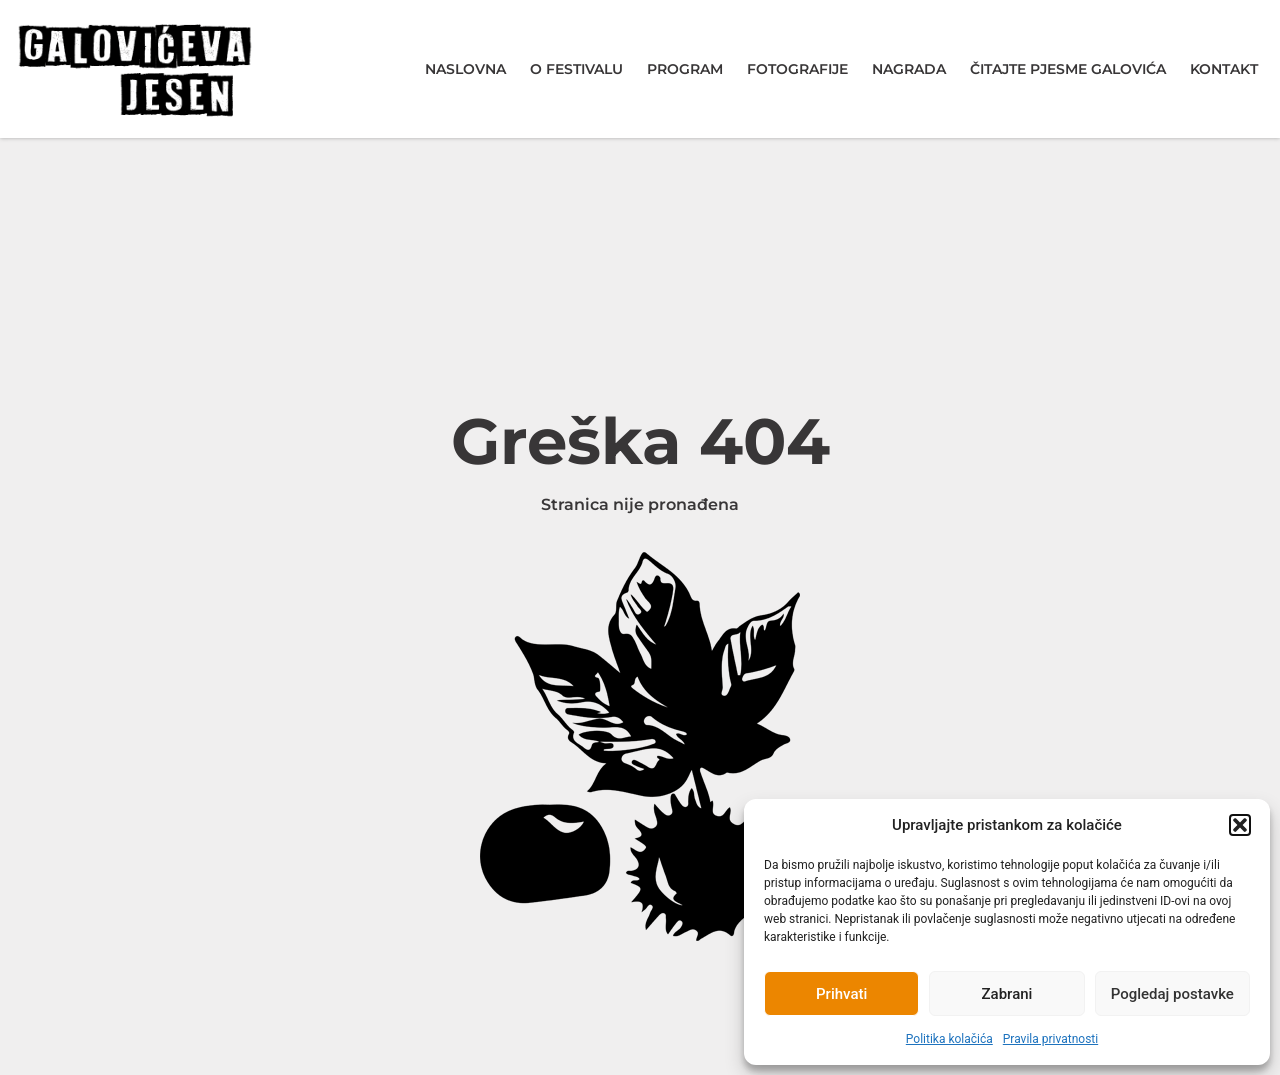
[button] (1240, 825)
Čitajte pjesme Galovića (1068, 69)
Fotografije (797, 69)
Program (685, 69)
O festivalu (576, 69)
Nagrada (909, 69)
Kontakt (1224, 69)
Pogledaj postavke (1172, 994)
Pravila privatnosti (1050, 1039)
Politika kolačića (949, 1039)
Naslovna (465, 69)
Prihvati (841, 994)
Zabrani (1007, 994)
